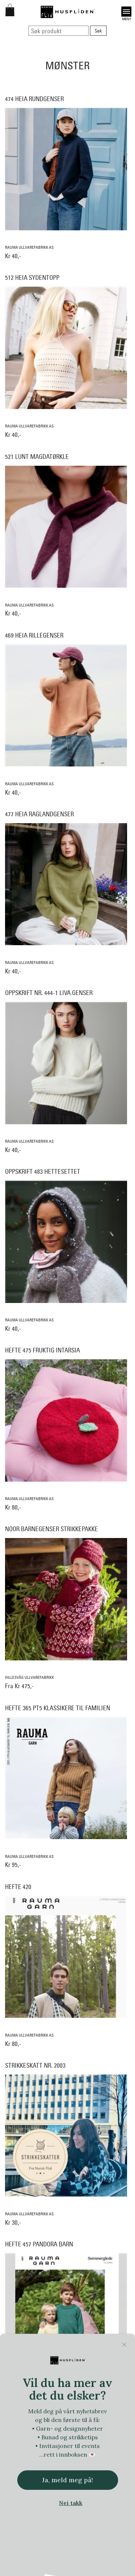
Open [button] (126, 11)
